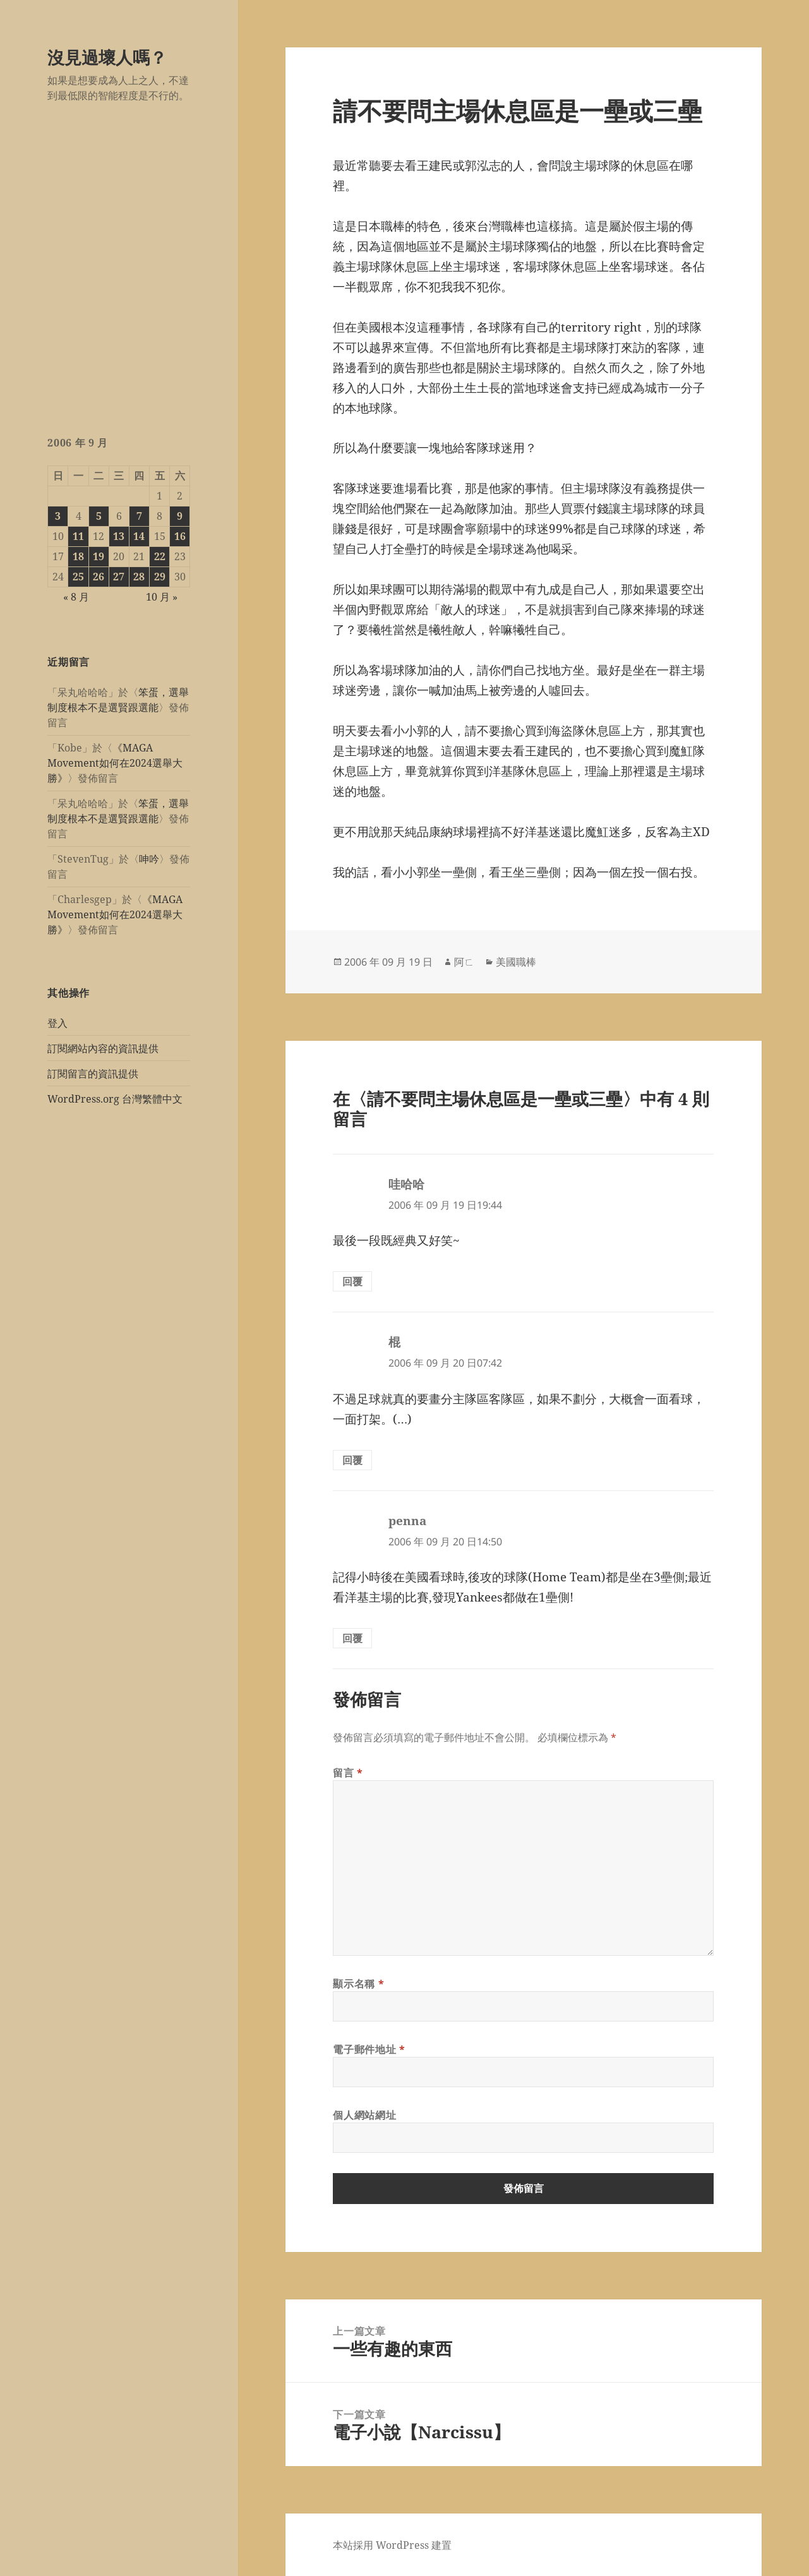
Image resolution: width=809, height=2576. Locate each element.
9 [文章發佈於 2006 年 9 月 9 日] (180, 516)
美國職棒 (516, 962)
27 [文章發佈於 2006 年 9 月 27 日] (118, 577)
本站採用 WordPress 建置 (392, 2545)
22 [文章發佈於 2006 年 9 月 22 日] (159, 556)
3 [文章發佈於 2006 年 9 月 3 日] (58, 516)
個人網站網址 (364, 2115)
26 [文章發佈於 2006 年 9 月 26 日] (98, 577)
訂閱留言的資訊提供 (92, 1074)
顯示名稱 (358, 1984)
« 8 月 (76, 597)
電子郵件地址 (369, 2049)
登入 (57, 1023)
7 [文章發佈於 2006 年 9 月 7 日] (139, 516)
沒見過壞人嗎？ (107, 57)
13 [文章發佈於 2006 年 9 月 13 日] (118, 536)
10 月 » (161, 597)
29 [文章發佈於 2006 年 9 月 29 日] (159, 577)
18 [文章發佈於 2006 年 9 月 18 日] (78, 556)
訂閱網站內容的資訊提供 (103, 1048)
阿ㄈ (464, 962)
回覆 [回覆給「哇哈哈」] (352, 1281)
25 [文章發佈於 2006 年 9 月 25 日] (78, 577)
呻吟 (149, 859)
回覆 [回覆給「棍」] (352, 1460)
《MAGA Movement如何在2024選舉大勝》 (115, 763)
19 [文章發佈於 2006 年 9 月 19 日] (98, 556)
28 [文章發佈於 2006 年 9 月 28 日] (139, 577)
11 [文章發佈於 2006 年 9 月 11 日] (78, 536)
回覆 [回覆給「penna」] (352, 1638)
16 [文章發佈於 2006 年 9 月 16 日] (180, 536)
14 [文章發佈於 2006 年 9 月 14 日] (139, 536)
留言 (348, 1773)
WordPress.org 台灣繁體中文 (115, 1099)
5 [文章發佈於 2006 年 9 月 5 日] (99, 516)
